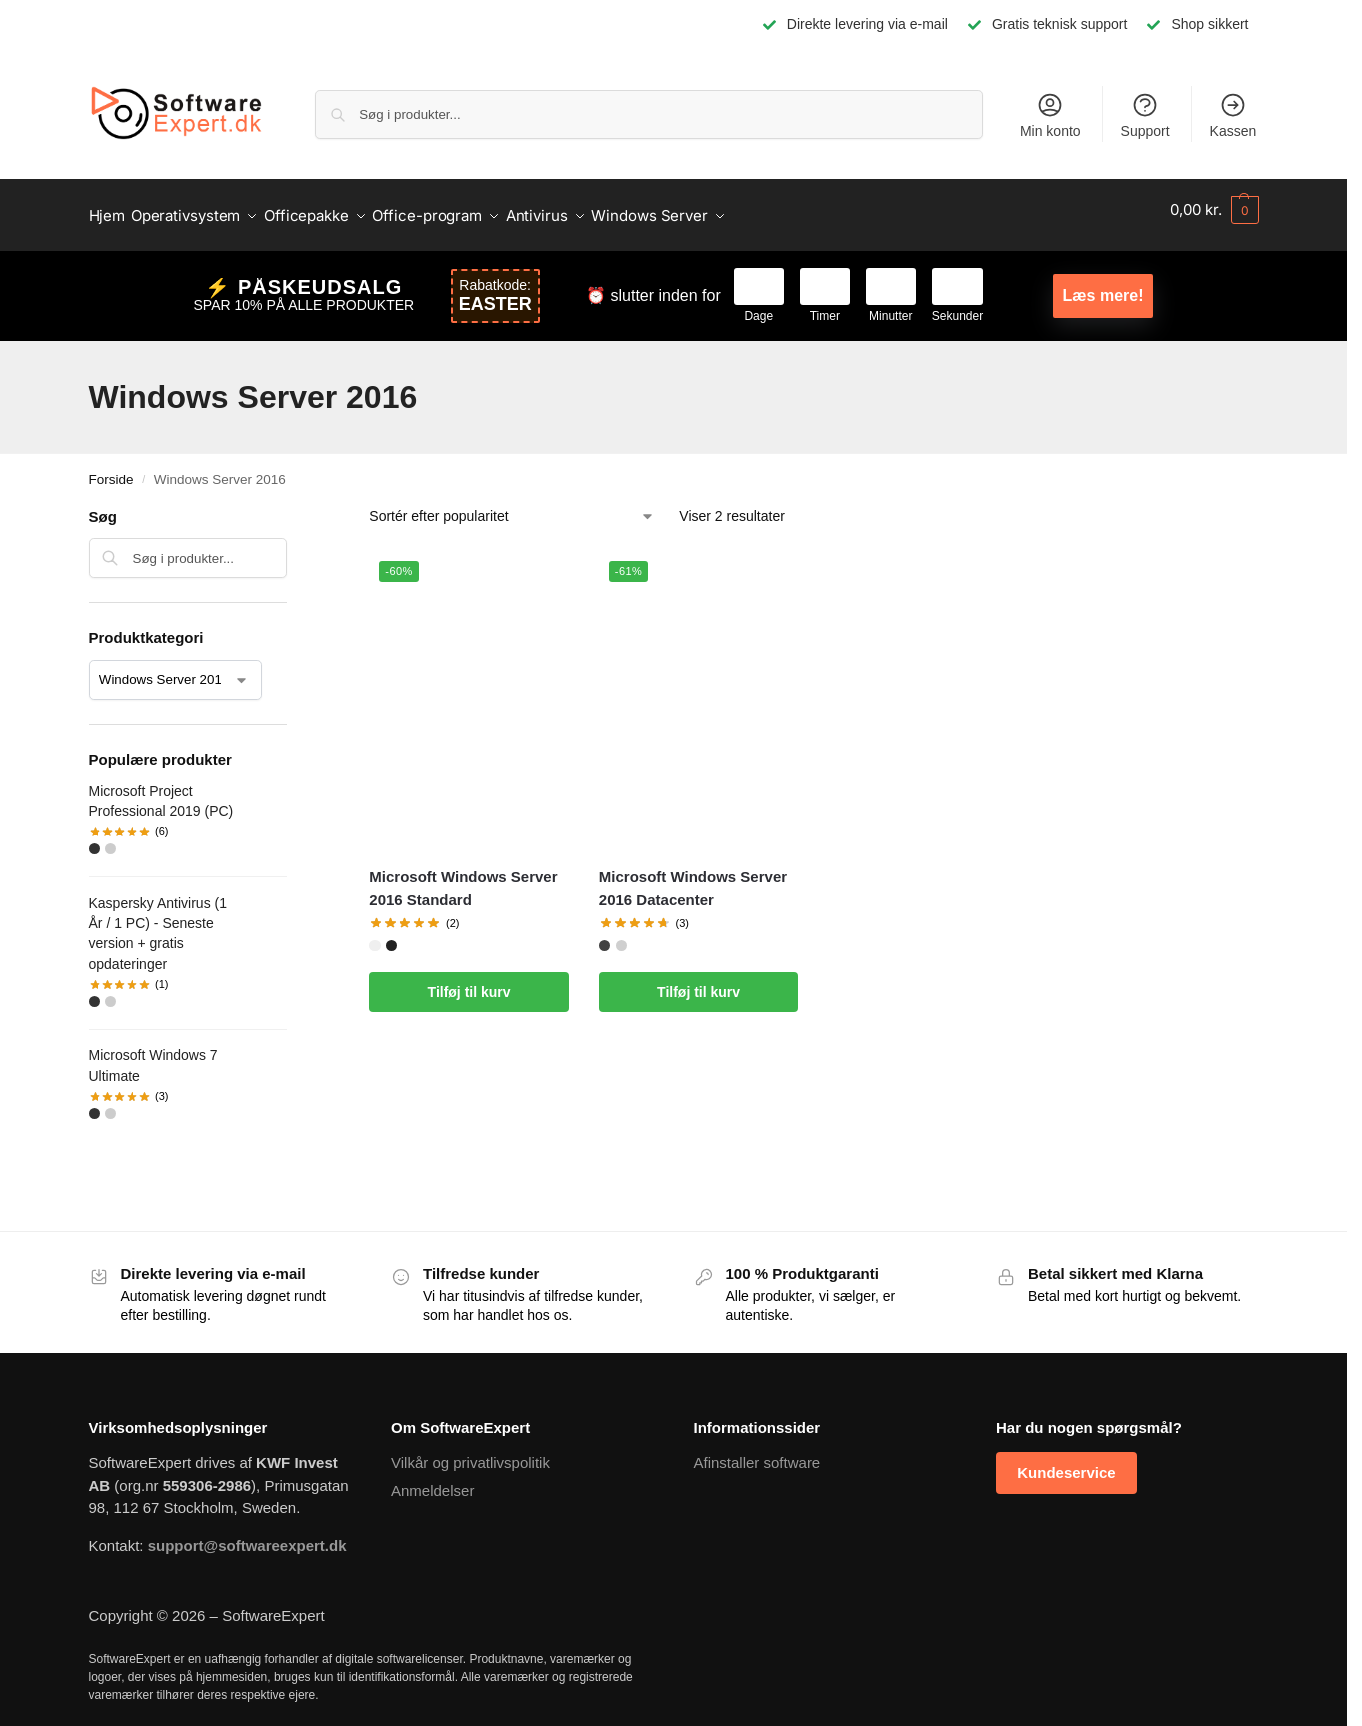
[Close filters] (293, 508)
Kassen (1233, 115)
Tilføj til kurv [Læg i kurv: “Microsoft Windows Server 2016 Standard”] (469, 982)
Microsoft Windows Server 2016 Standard (463, 878)
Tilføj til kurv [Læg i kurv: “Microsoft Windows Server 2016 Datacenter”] (698, 982)
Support (1145, 115)
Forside (111, 468)
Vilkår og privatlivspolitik (470, 1452)
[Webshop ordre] (512, 506)
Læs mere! (1103, 285)
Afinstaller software (757, 1452)
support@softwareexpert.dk (247, 1534)
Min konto (1050, 115)
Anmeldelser (432, 1479)
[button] (1214, 210)
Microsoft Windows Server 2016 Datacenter (693, 878)
